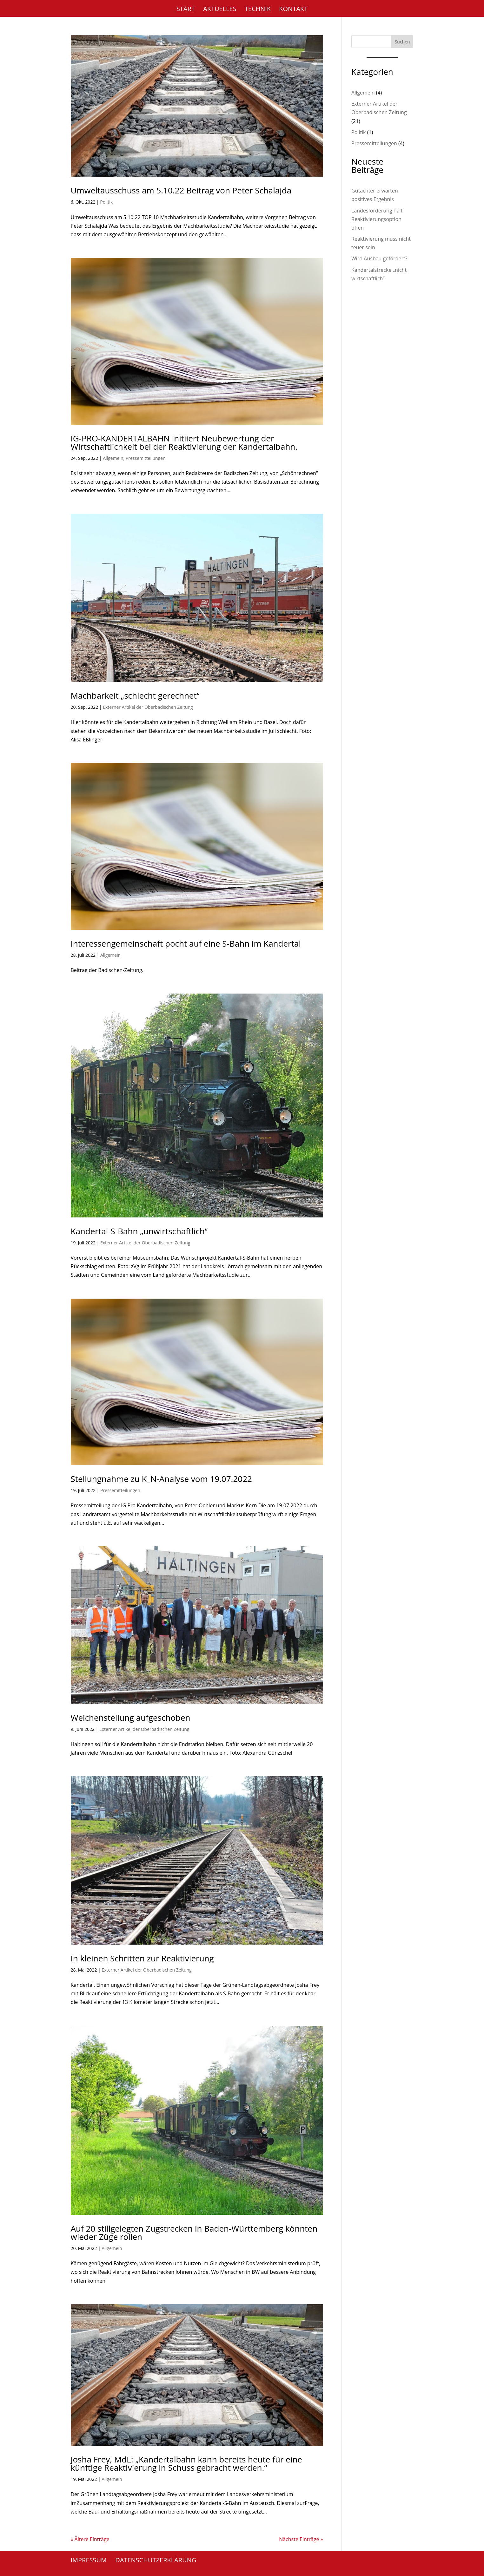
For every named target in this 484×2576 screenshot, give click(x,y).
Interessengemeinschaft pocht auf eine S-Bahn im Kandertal (186, 943)
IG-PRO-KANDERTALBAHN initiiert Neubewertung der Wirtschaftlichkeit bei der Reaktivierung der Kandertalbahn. (184, 442)
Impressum (89, 2560)
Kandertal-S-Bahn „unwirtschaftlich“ (139, 1231)
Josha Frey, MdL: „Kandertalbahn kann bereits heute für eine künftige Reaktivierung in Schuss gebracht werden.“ (186, 2463)
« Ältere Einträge (90, 2539)
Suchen (402, 42)
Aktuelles (219, 10)
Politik (106, 202)
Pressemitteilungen (146, 458)
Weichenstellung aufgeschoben (130, 1717)
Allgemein (113, 458)
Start (185, 10)
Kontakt (293, 10)
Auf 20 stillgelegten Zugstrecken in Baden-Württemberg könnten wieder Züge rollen (194, 2232)
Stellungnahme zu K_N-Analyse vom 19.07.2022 (161, 1478)
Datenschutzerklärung (155, 2560)
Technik (258, 10)
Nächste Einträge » (301, 2539)
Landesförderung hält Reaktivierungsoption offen (376, 219)
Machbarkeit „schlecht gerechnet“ (135, 695)
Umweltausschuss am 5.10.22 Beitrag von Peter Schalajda (181, 190)
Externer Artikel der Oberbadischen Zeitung (148, 707)
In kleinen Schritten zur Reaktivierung (142, 1958)
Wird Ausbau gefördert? (379, 258)
